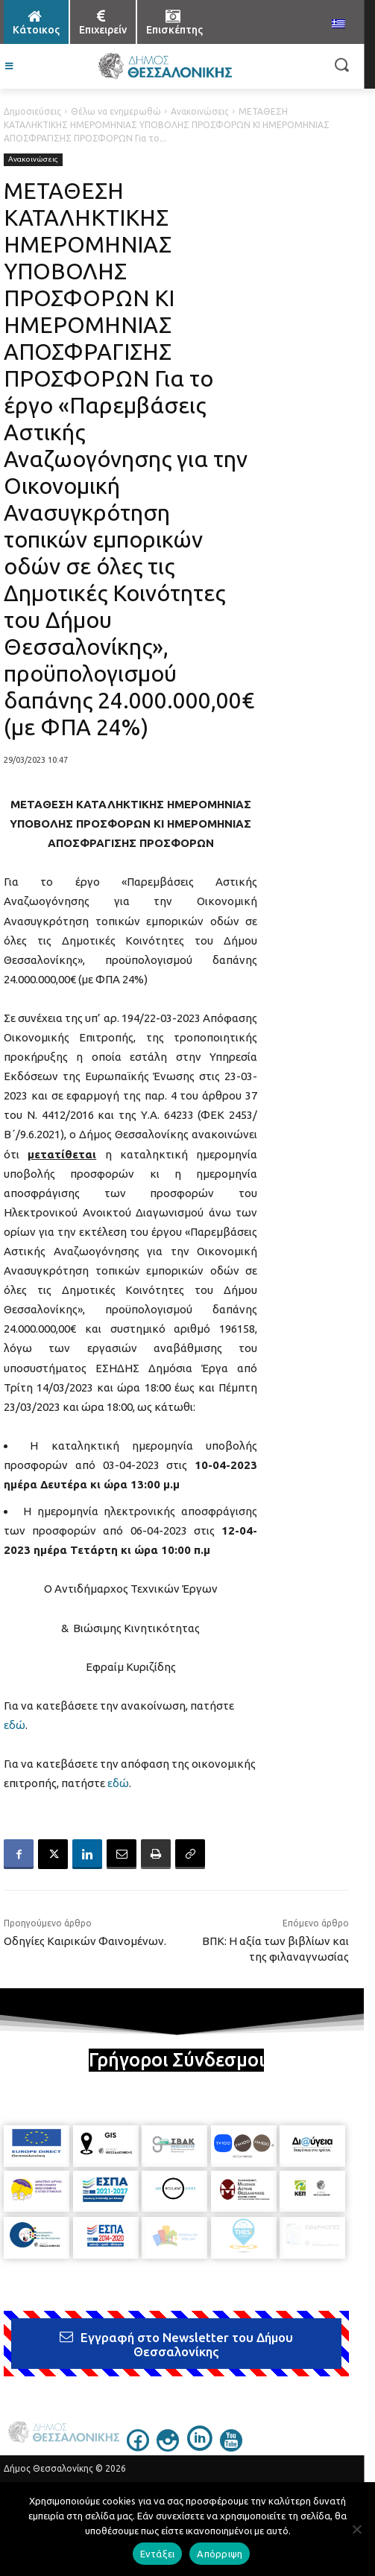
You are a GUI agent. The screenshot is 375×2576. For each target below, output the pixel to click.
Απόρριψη (219, 2553)
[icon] (138, 2447)
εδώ (14, 1725)
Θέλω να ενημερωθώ (116, 111)
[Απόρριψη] (356, 2529)
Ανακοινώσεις (200, 111)
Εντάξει (157, 2553)
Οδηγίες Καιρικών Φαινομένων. (85, 1941)
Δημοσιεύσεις (32, 111)
